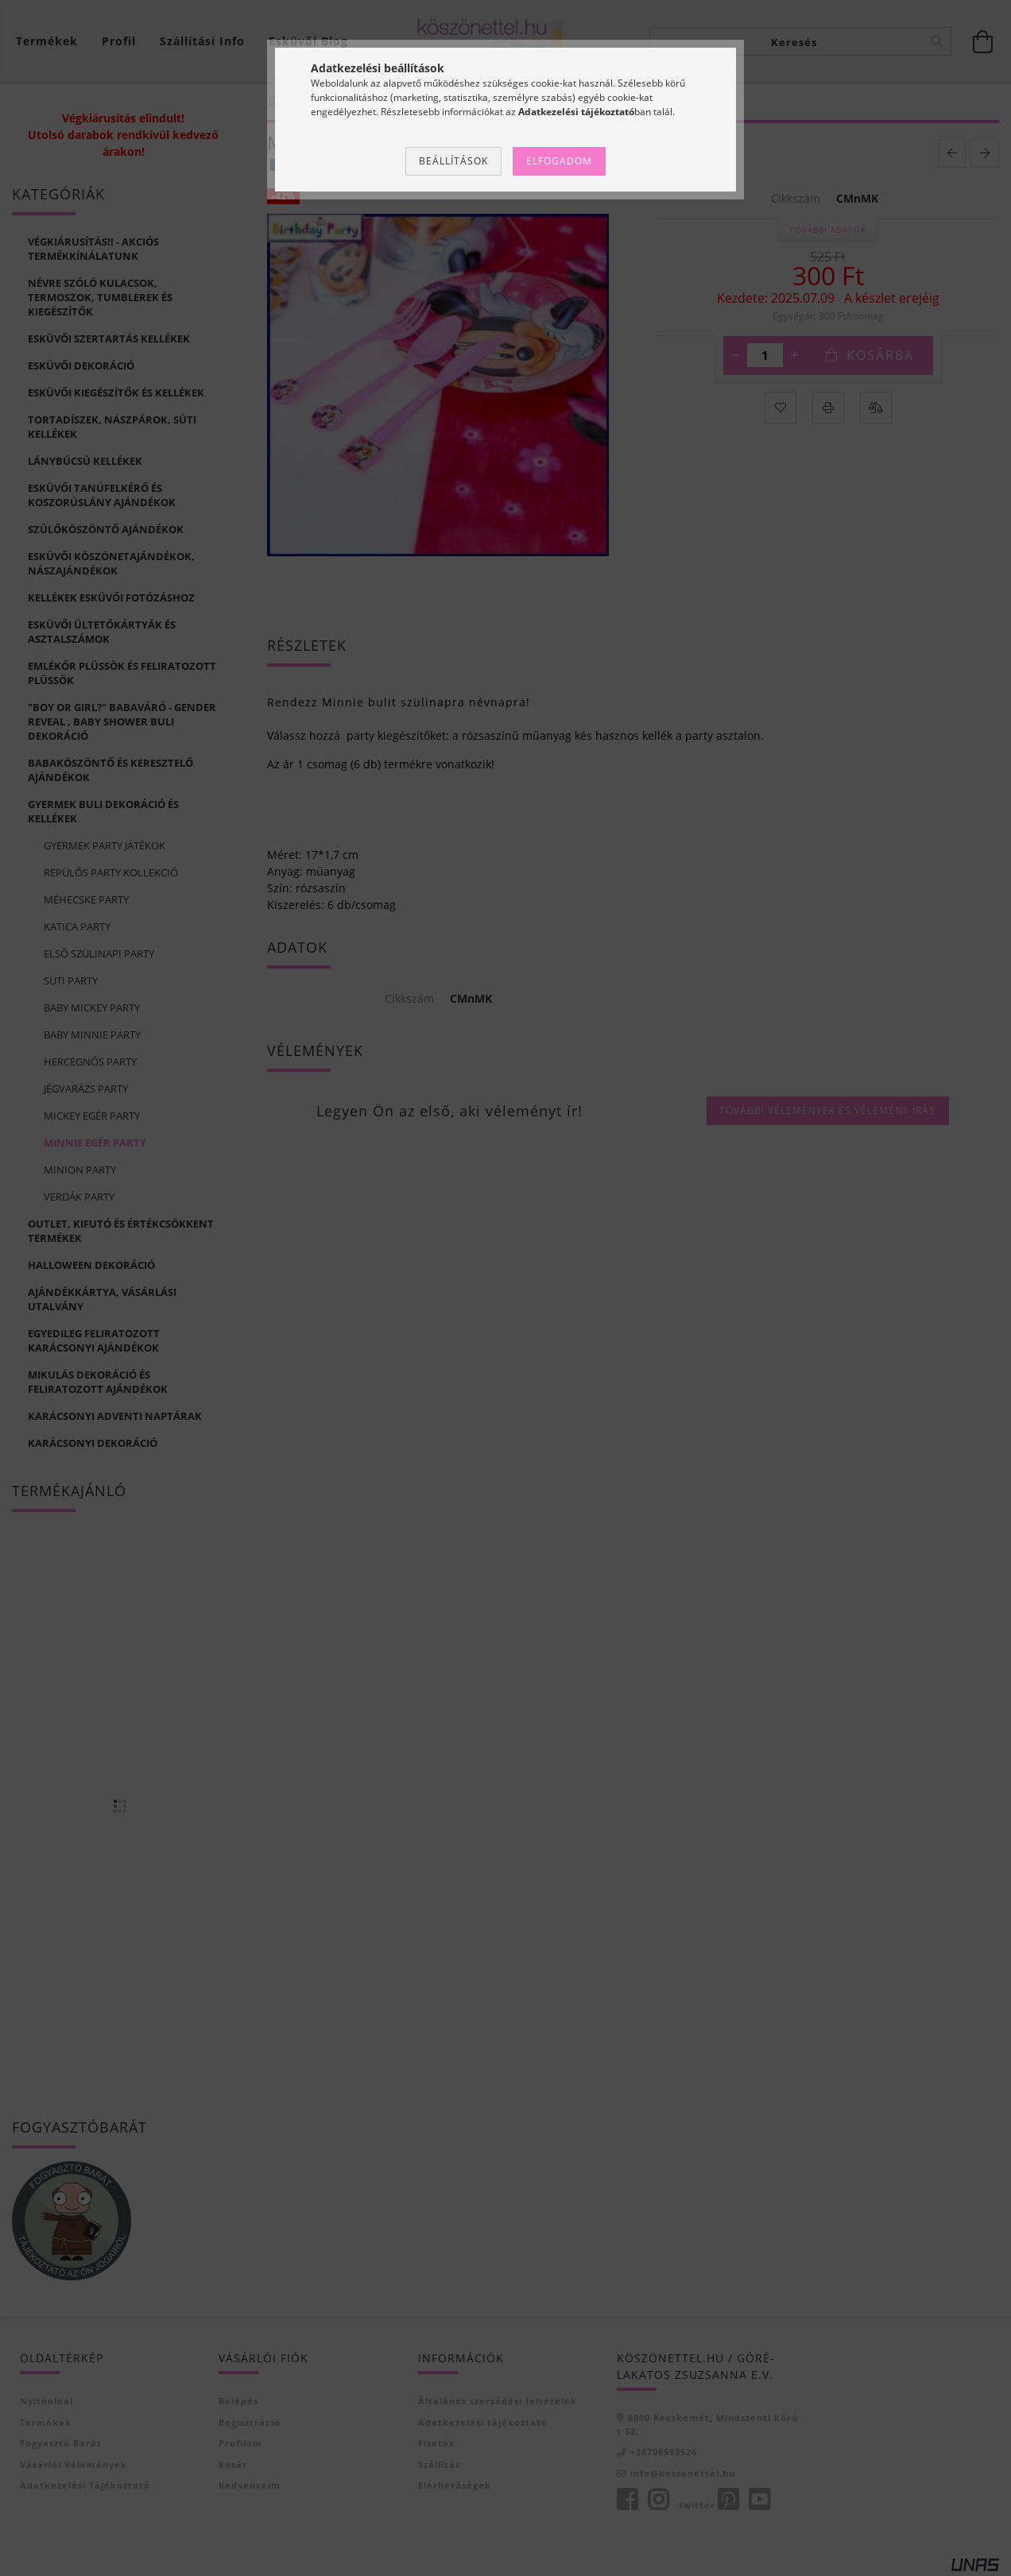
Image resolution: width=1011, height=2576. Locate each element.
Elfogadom (559, 161)
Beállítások (453, 161)
